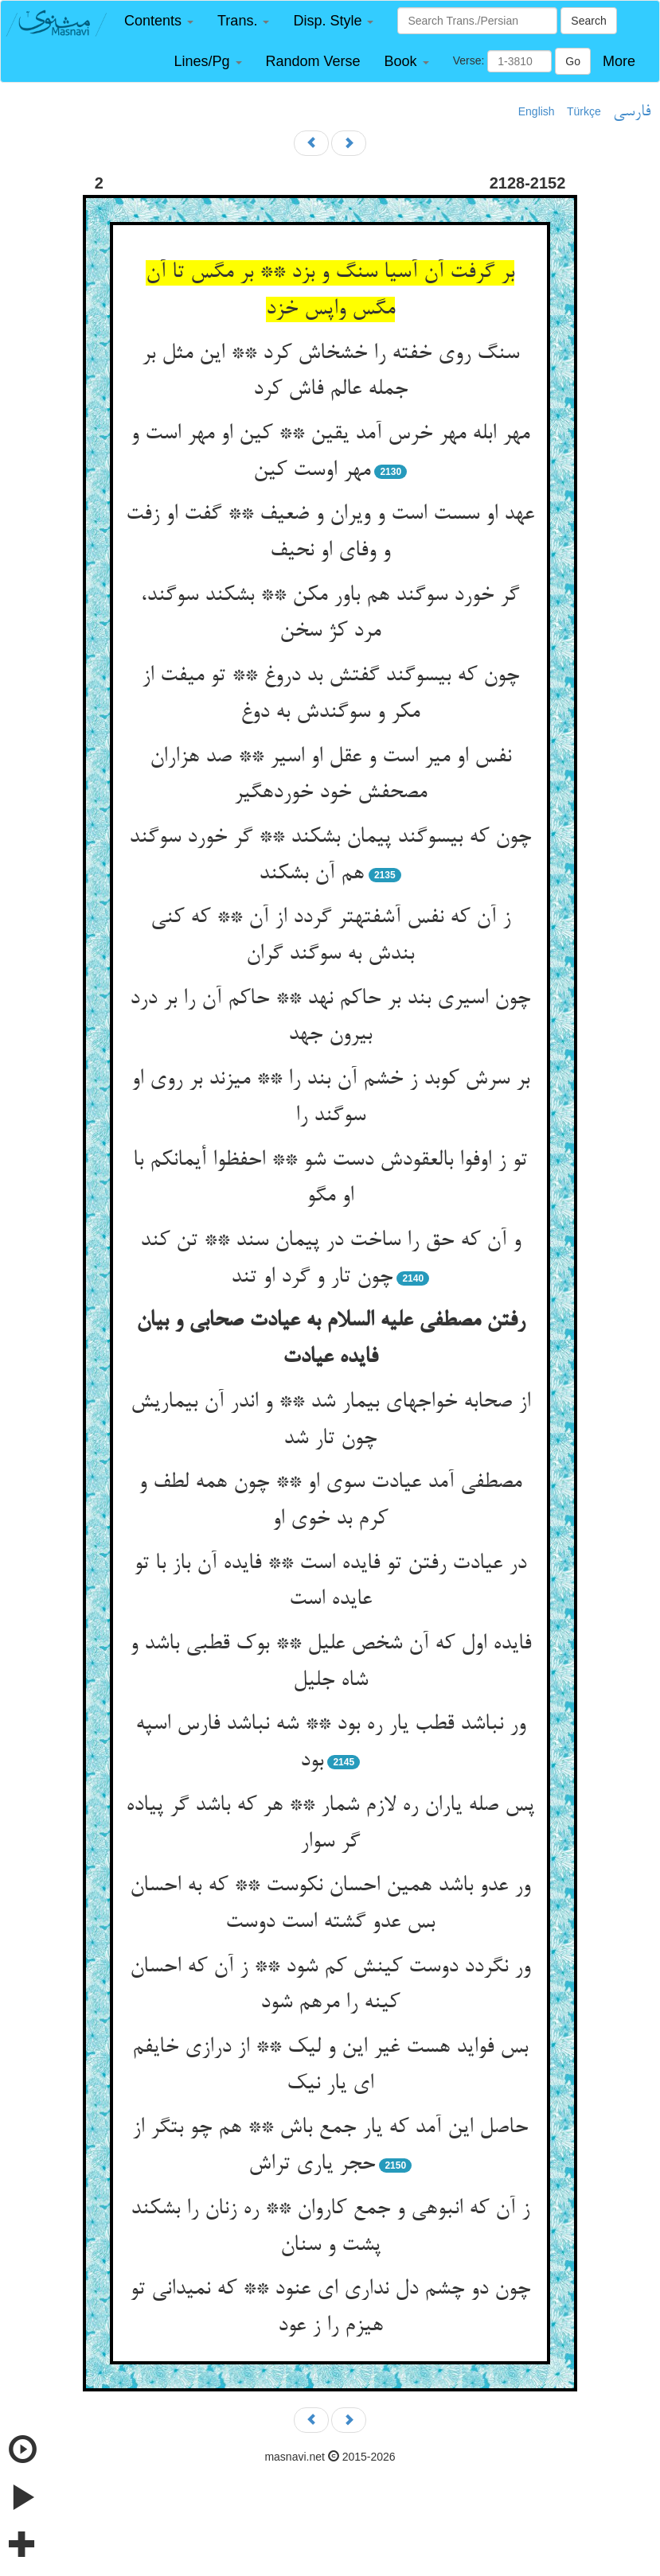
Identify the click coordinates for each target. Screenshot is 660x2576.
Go (572, 61)
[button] (158, 21)
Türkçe (584, 111)
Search (588, 20)
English (536, 111)
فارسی (631, 112)
